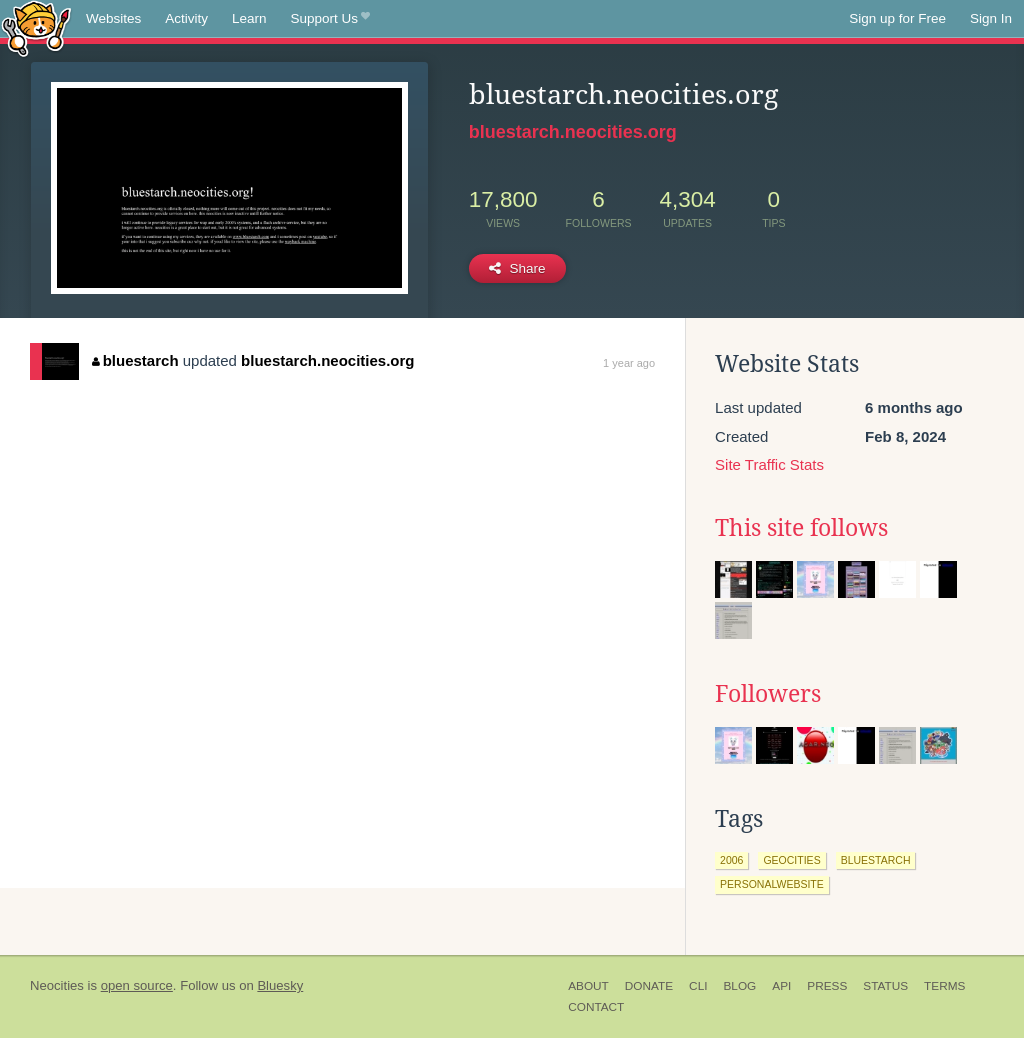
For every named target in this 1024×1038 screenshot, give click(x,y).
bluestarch (135, 360)
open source (137, 985)
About (588, 986)
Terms (944, 986)
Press (827, 986)
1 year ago (629, 363)
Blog (739, 986)
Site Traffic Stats (769, 464)
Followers (768, 694)
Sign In (991, 18)
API (781, 986)
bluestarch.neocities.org (573, 132)
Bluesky (280, 985)
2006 (731, 860)
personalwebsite (772, 884)
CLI (698, 986)
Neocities (57, 985)
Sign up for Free (897, 18)
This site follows (801, 528)
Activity (186, 18)
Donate (649, 986)
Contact (596, 1007)
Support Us (330, 19)
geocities (791, 860)
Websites (113, 18)
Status (885, 986)
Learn (249, 18)
